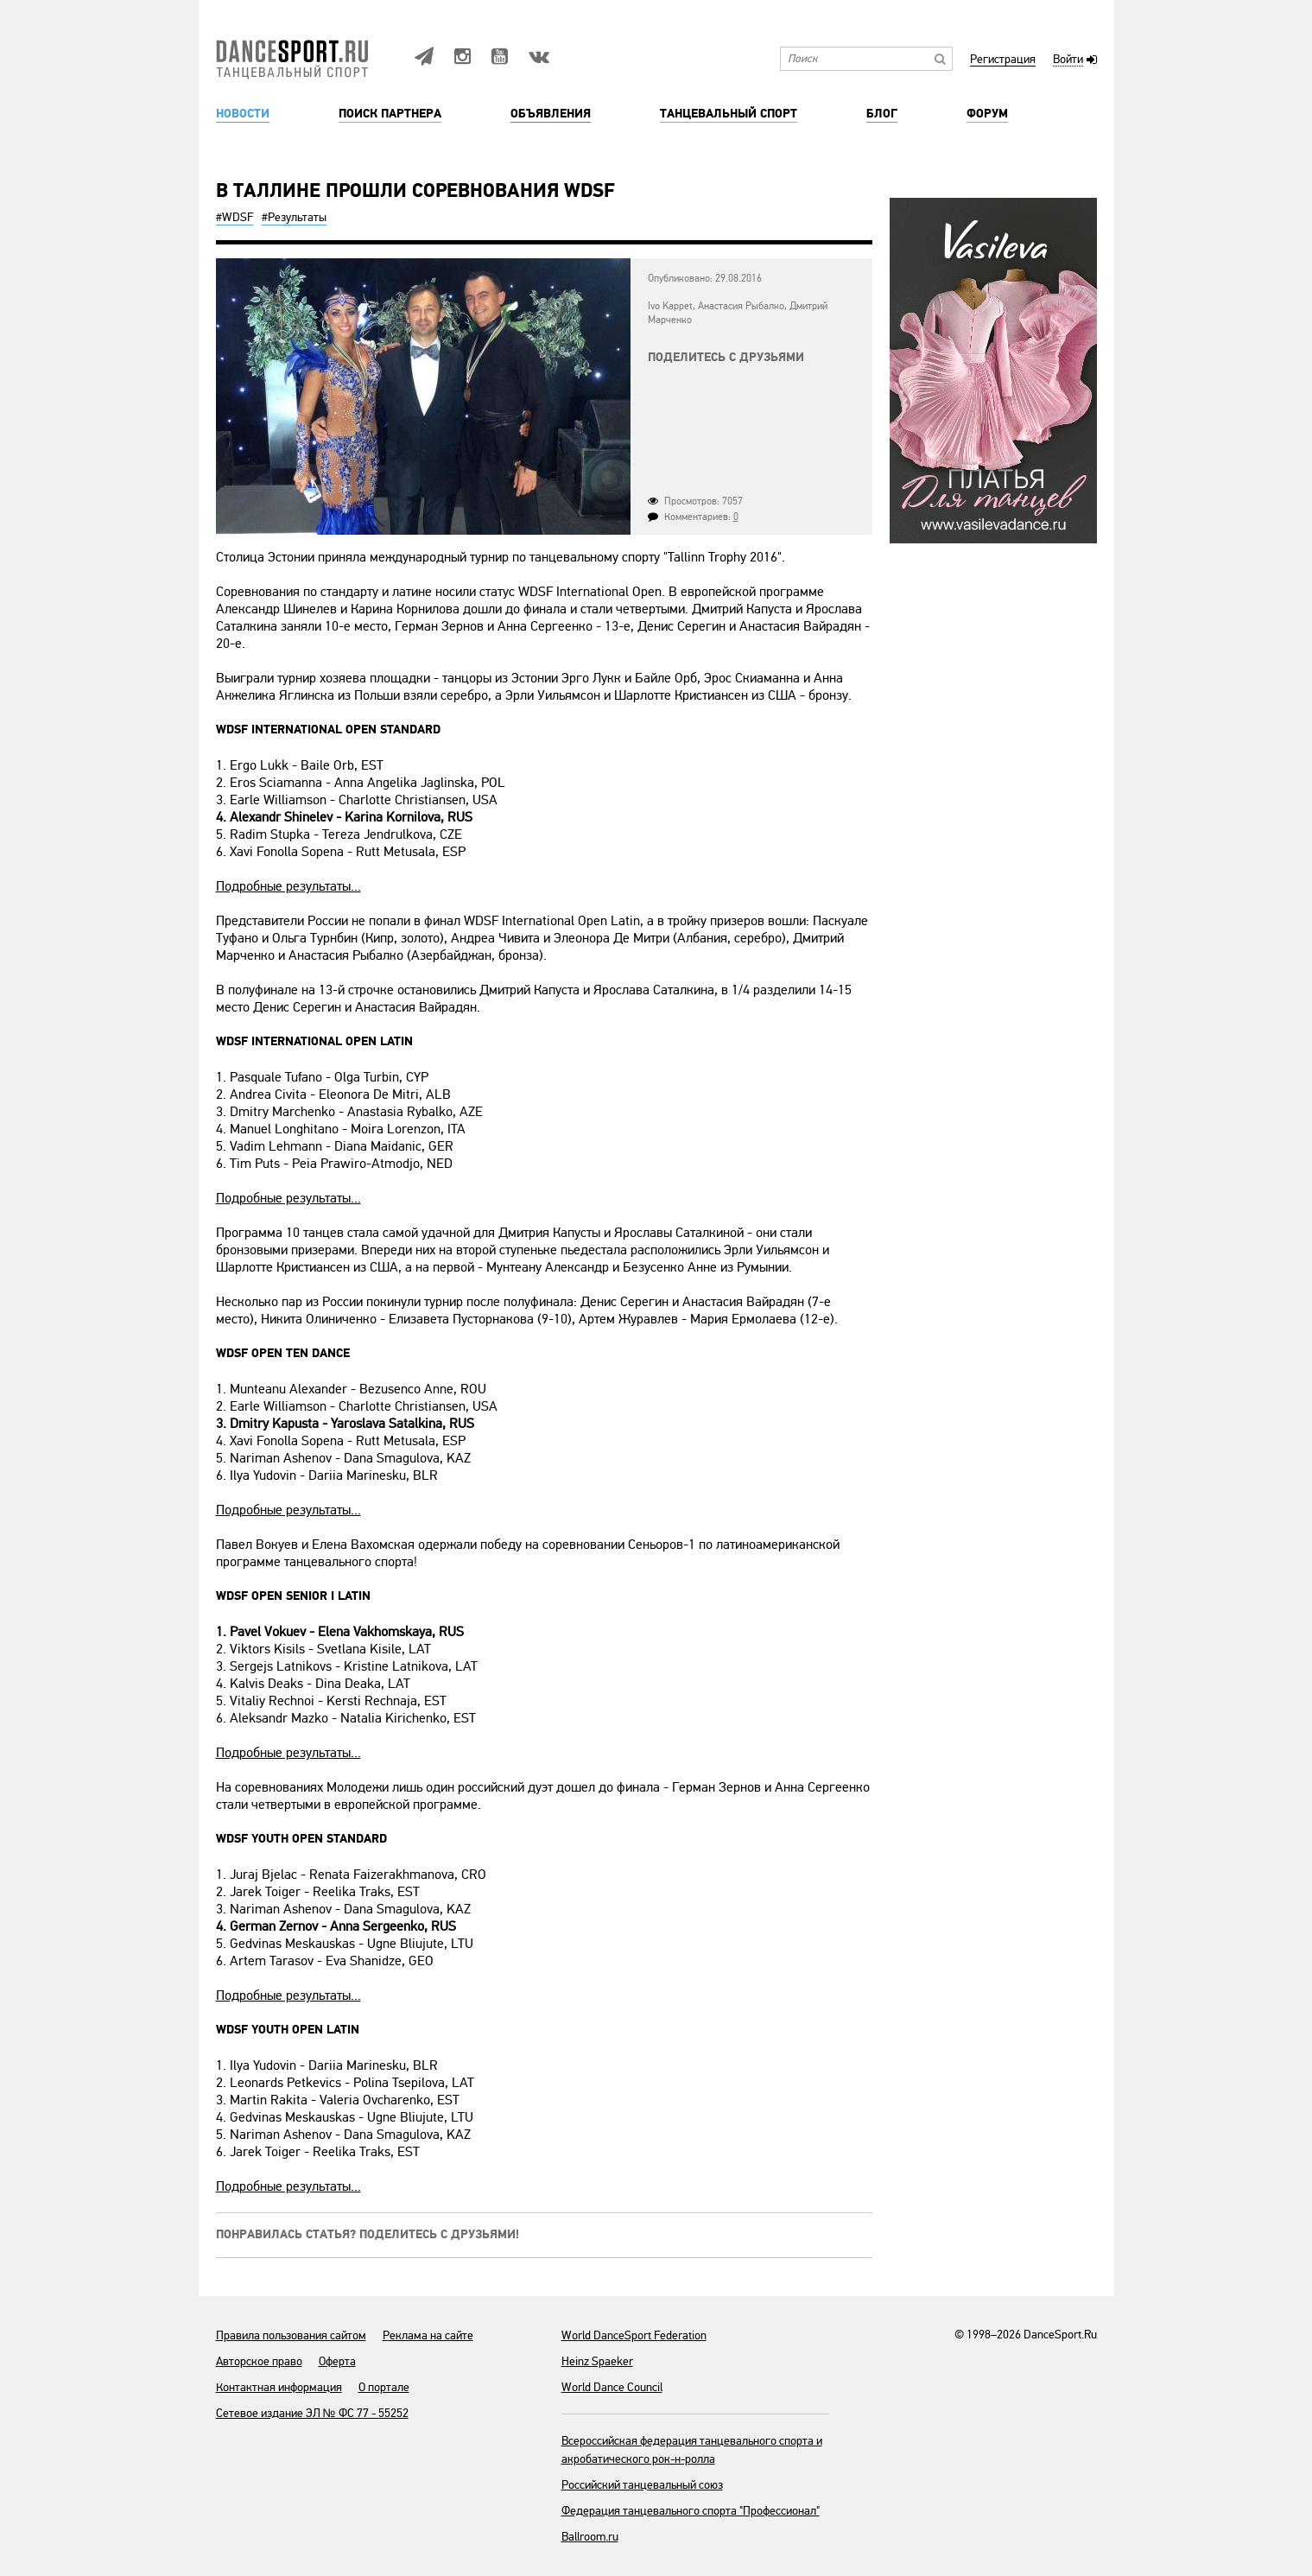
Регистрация (1003, 60)
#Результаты (294, 217)
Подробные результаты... (288, 886)
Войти (1068, 60)
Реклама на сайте (428, 2335)
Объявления (550, 114)
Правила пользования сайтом (291, 2335)
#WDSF (234, 217)
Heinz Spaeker (597, 2361)
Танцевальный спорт (728, 114)
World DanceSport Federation (634, 2335)
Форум (987, 114)
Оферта (337, 2361)
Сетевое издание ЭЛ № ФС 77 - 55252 (312, 2413)
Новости (242, 114)
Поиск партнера (390, 114)
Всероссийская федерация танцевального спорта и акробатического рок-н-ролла (691, 2449)
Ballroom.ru (589, 2536)
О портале (383, 2387)
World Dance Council (611, 2387)
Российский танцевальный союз (642, 2485)
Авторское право (259, 2361)
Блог (881, 114)
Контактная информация (279, 2387)
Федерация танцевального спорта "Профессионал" (690, 2510)
